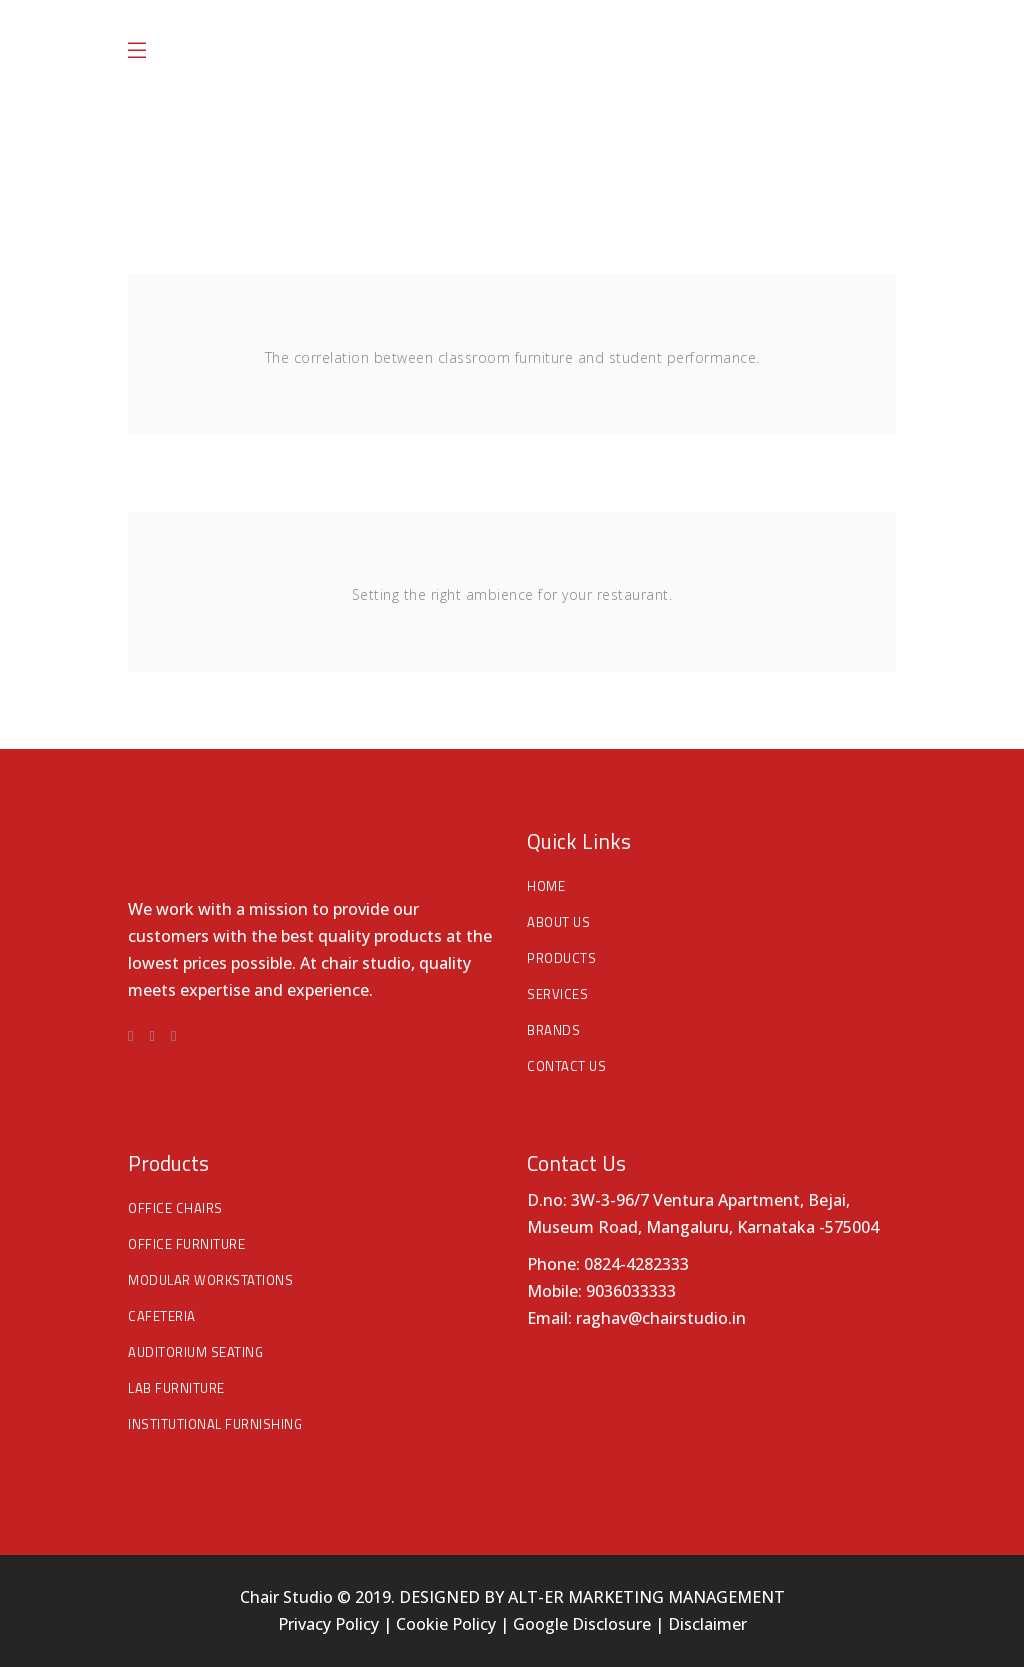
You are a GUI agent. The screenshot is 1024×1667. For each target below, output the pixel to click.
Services (557, 994)
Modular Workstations (210, 1280)
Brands (553, 1030)
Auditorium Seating (195, 1352)
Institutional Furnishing (215, 1424)
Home (546, 886)
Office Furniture (186, 1244)
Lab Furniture (176, 1388)
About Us (558, 922)
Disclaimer (707, 1624)
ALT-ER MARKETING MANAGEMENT (646, 1597)
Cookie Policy (446, 1624)
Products (561, 958)
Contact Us (566, 1066)
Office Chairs (175, 1208)
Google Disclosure (582, 1624)
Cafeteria (162, 1316)
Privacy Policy (330, 1624)
